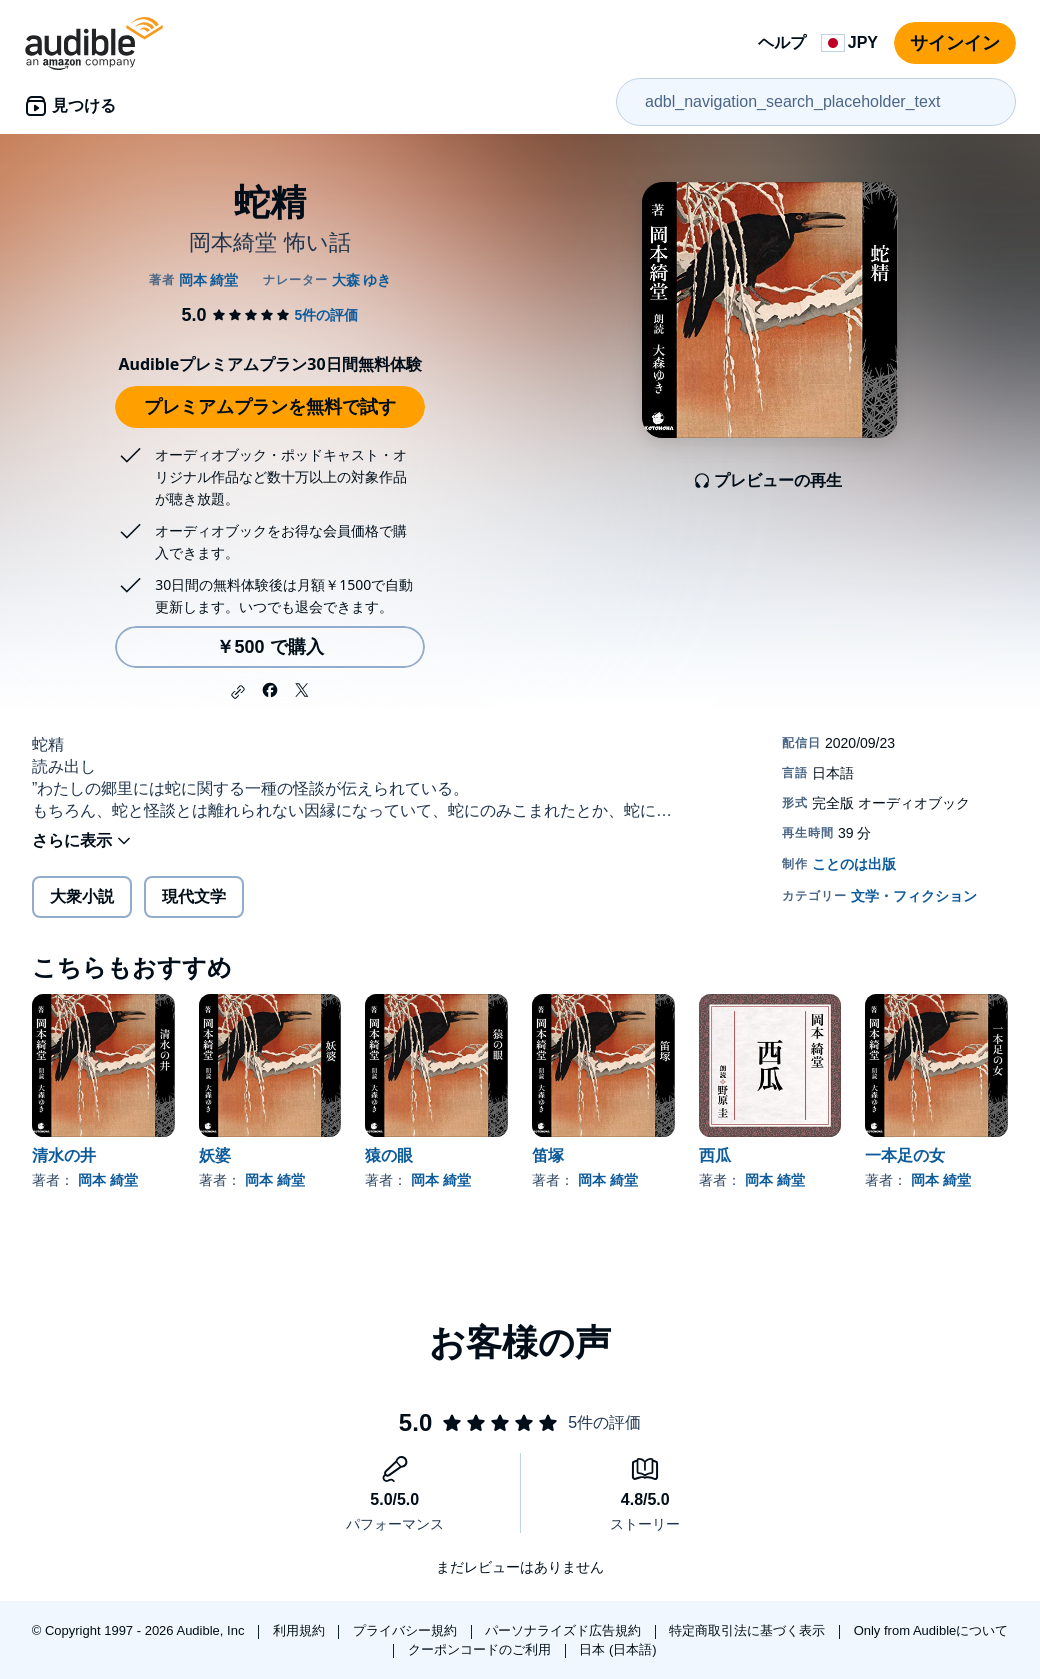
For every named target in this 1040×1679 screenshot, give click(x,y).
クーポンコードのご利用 (481, 1649)
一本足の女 (905, 1155)
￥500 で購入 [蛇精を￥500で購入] (269, 647)
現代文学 (194, 896)
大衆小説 (82, 896)
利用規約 (301, 1630)
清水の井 (64, 1155)
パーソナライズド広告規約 (565, 1630)
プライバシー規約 (407, 1630)
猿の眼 (389, 1155)
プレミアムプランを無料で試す (270, 407)
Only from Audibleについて (931, 1630)
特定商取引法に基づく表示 (749, 1630)
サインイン (955, 43)
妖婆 (215, 1155)
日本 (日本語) (617, 1649)
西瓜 (715, 1155)
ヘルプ (782, 42)
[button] (238, 692)
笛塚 (548, 1155)
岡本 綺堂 (108, 1180)
